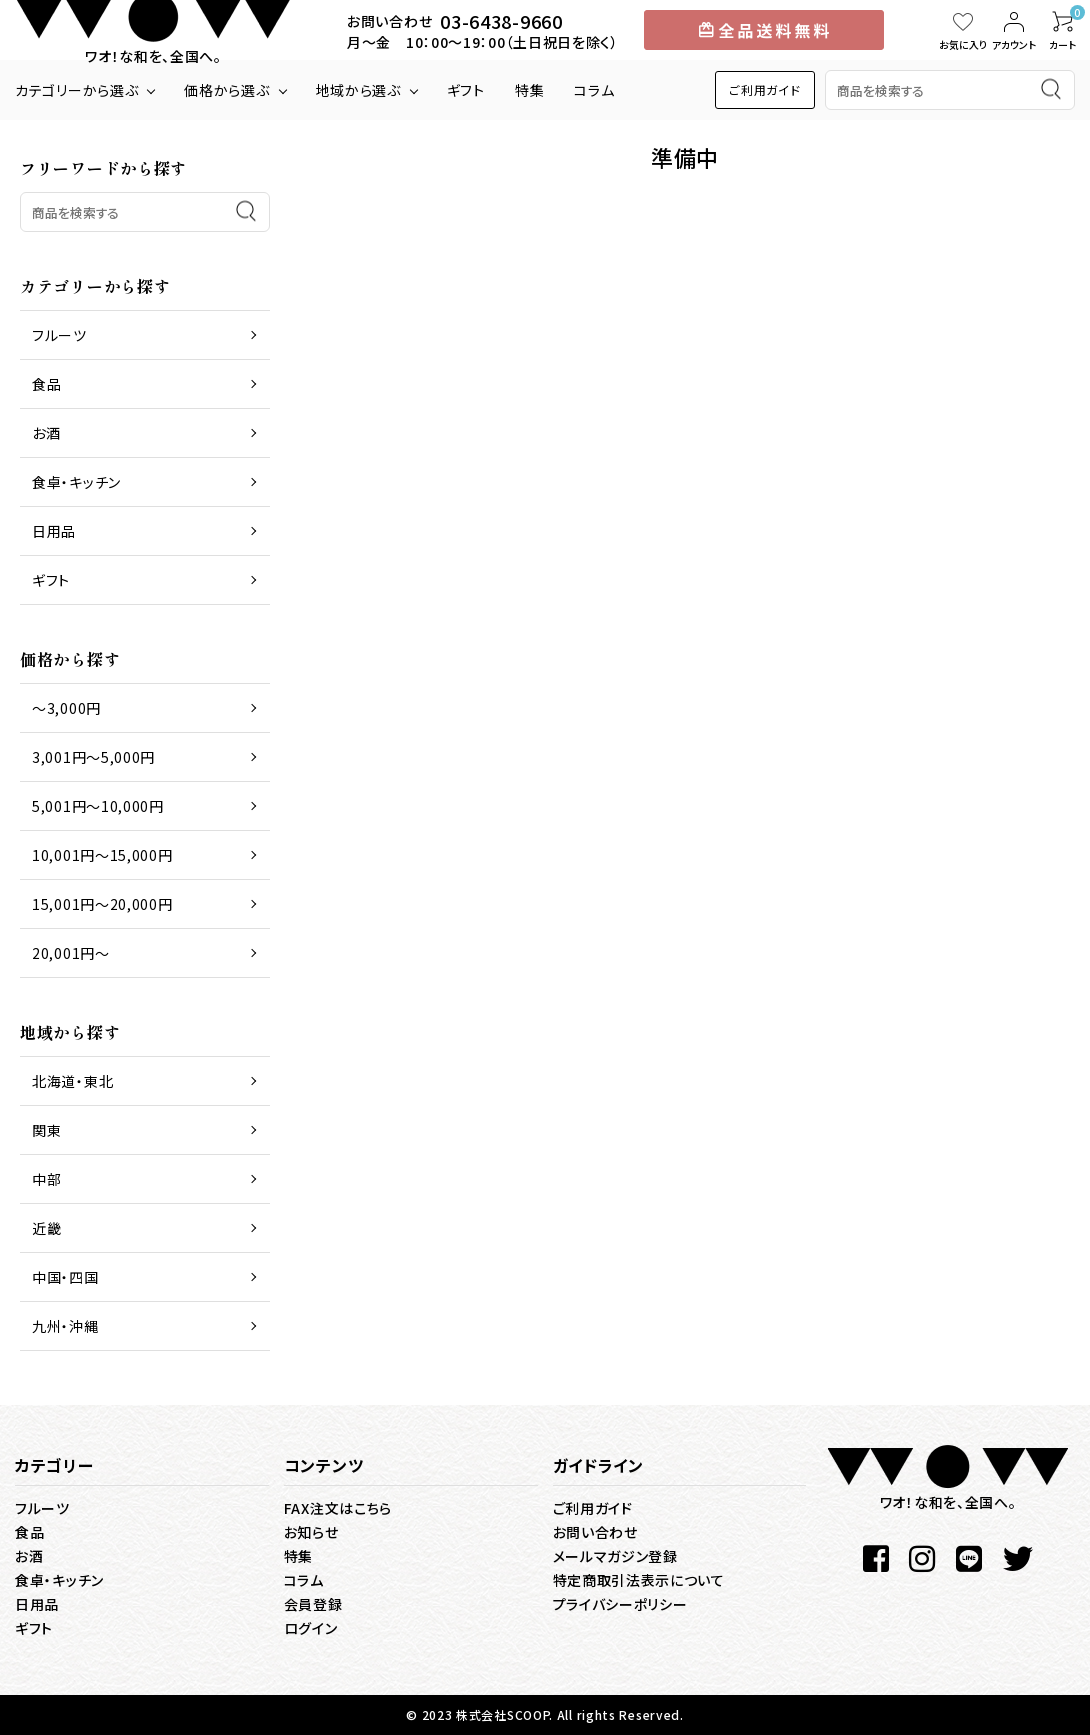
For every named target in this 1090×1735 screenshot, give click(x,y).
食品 (46, 384)
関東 (46, 1130)
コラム (594, 90)
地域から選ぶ (358, 90)
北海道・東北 (72, 1081)
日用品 (54, 531)
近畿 (46, 1228)
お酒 (46, 433)
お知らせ (311, 1532)
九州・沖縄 (65, 1326)
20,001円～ (71, 953)
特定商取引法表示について (639, 1580)
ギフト (466, 90)
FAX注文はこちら (338, 1508)
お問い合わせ (595, 1532)
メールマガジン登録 (615, 1556)
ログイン (311, 1628)
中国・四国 (65, 1277)
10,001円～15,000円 (102, 855)
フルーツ (59, 335)
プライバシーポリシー (620, 1604)
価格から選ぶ (226, 90)
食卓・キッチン (76, 482)
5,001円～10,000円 (98, 806)
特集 (529, 90)
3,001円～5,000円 (93, 757)
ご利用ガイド (764, 89)
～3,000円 (66, 708)
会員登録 (313, 1604)
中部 (46, 1179)
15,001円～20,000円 (102, 904)
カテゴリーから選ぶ (76, 90)
